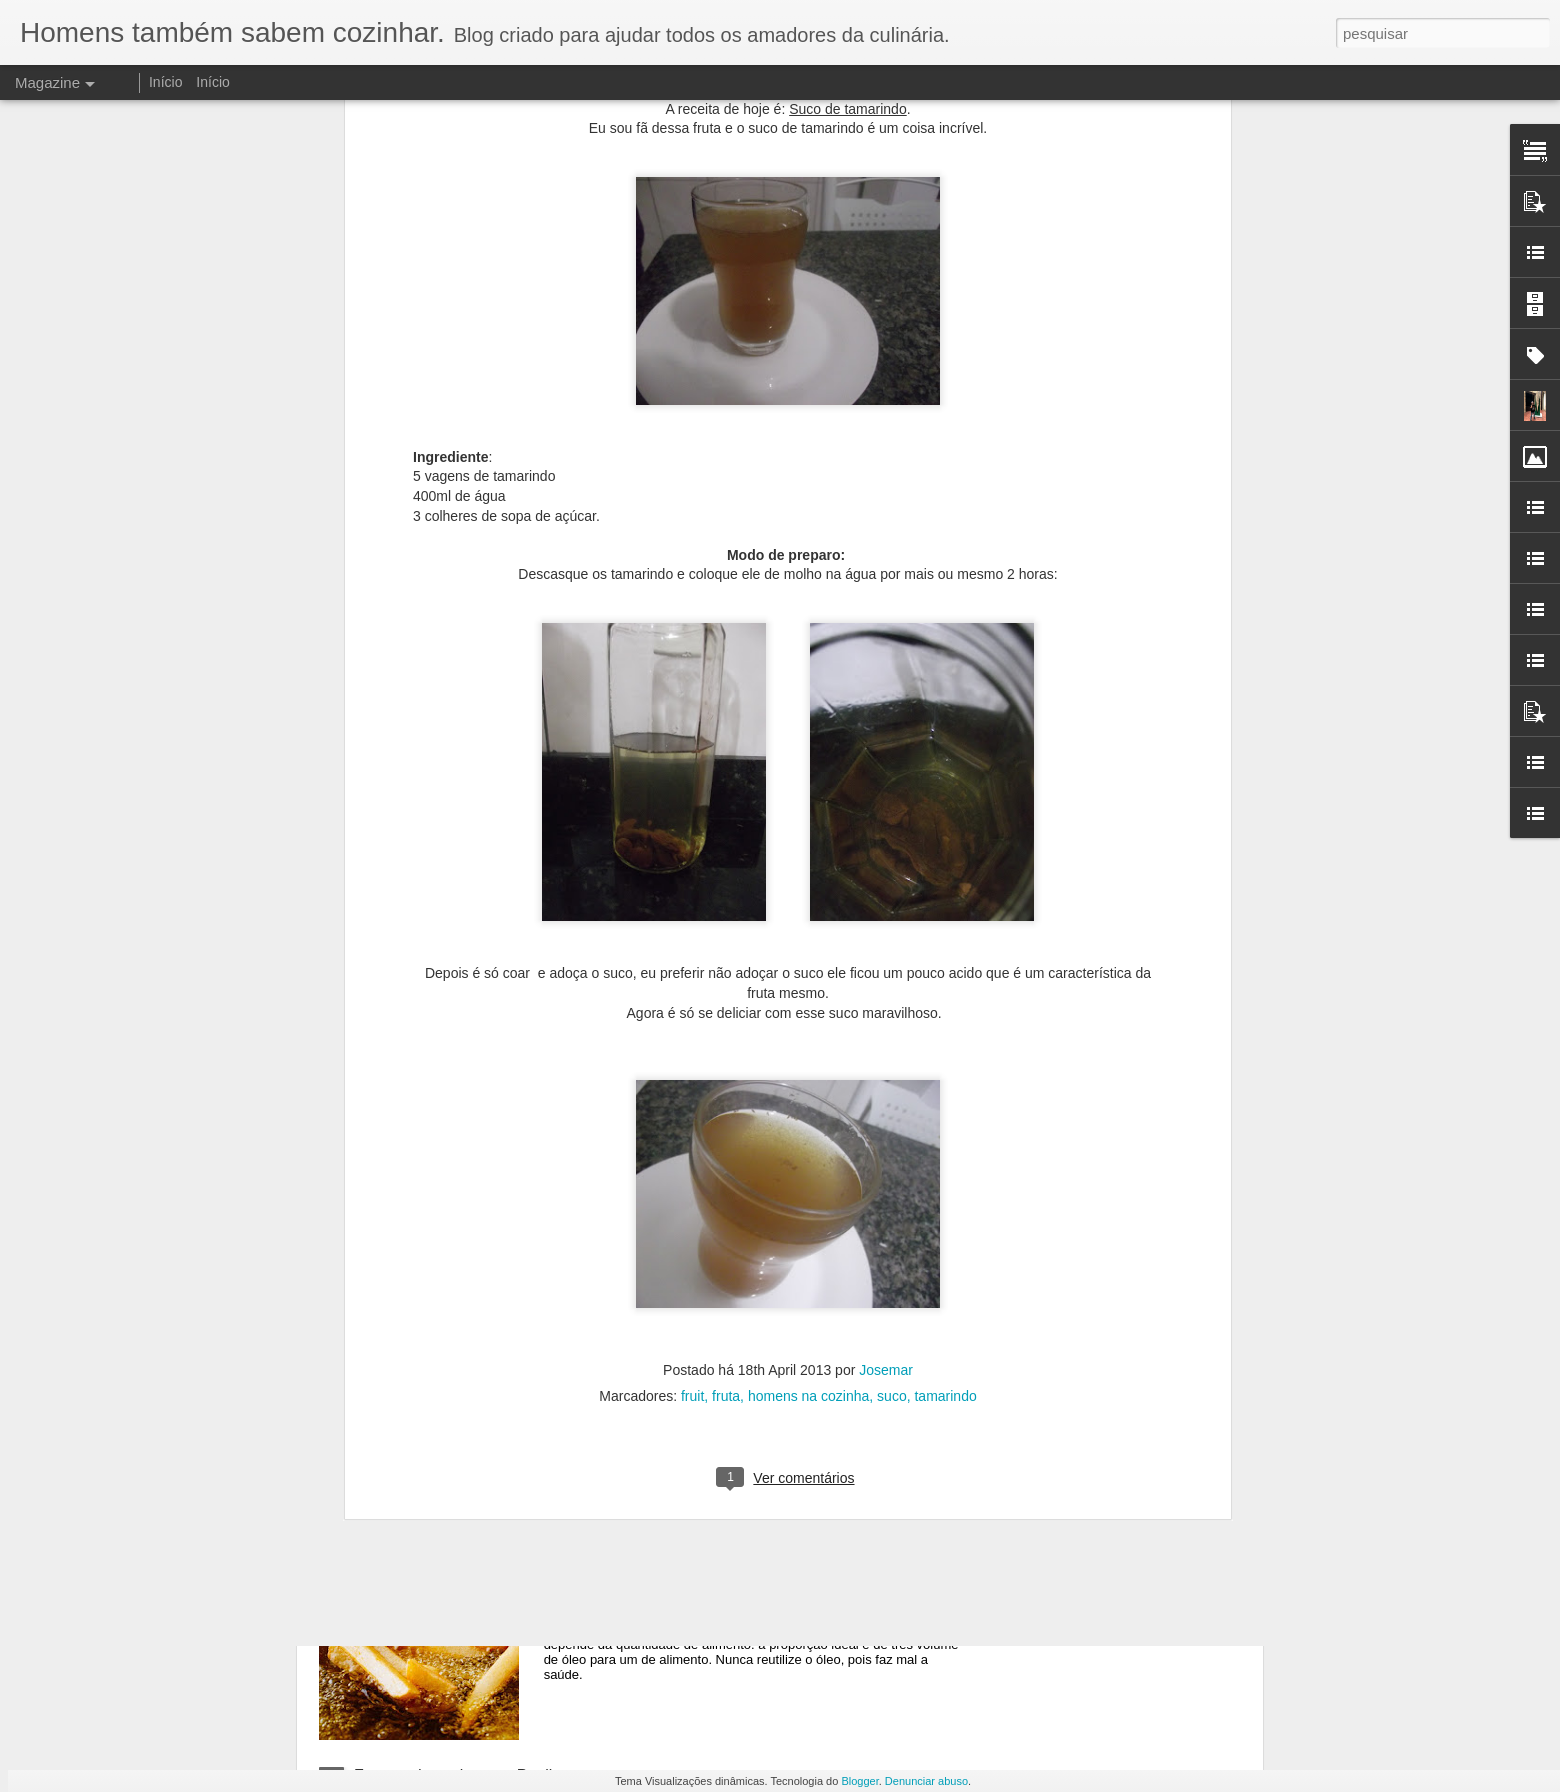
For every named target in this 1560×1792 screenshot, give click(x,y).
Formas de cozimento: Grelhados (697, 1321)
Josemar (886, 937)
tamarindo (945, 963)
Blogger (859, 1781)
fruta (726, 963)
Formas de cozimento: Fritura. (685, 1548)
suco (892, 963)
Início (165, 82)
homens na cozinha (808, 963)
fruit (692, 963)
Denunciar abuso (926, 1781)
